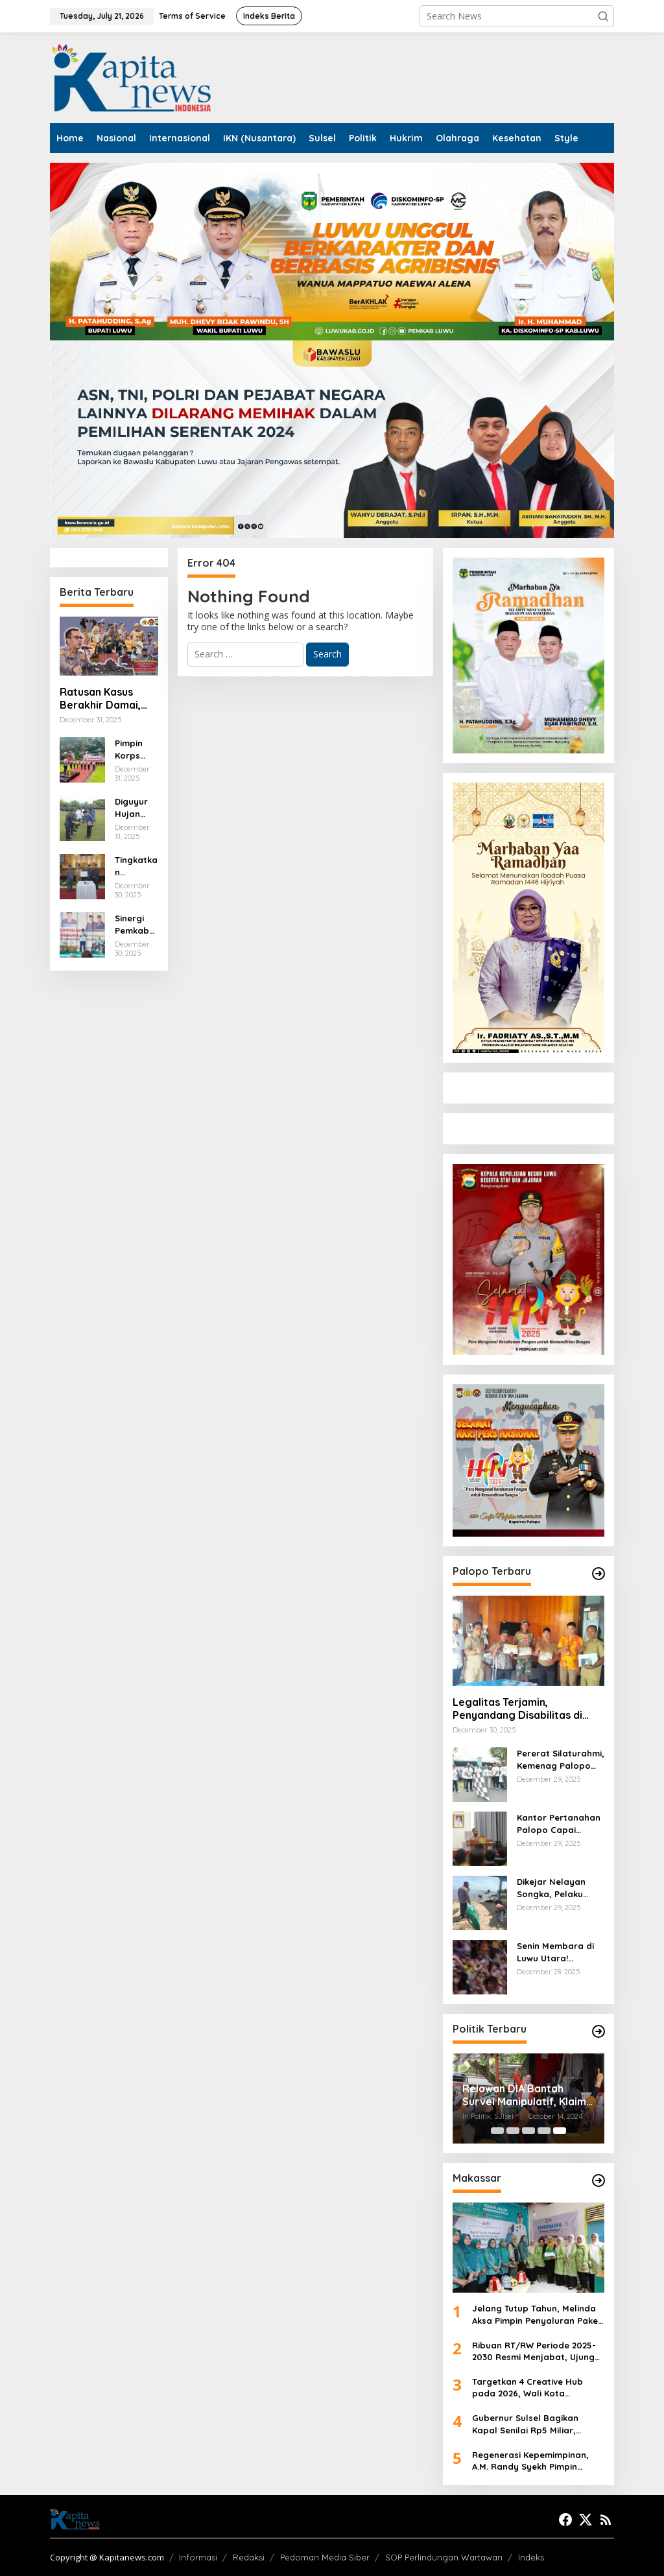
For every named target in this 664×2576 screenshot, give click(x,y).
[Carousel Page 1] (497, 2130)
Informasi (198, 2557)
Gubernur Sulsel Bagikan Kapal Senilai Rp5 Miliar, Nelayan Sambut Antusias (528, 2424)
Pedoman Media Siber (325, 2557)
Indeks (531, 2557)
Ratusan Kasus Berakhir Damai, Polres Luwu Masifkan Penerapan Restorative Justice (100, 699)
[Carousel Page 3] (528, 2130)
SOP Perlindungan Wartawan (444, 2557)
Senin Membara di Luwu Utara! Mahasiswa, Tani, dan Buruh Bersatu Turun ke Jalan (558, 1952)
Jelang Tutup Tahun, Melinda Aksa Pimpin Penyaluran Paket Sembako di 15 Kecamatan (537, 2314)
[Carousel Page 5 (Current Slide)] (559, 2130)
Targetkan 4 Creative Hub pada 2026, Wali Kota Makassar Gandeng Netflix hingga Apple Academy (529, 2387)
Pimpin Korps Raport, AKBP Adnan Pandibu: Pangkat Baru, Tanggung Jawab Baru (133, 749)
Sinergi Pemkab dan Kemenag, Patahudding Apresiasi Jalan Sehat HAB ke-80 (136, 924)
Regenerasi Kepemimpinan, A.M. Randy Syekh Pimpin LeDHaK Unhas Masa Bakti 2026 (530, 2461)
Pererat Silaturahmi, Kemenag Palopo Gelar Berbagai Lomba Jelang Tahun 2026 (560, 1759)
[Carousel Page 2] (512, 2130)
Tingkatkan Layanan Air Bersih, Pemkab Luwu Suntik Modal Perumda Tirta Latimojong (136, 866)
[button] (603, 16)
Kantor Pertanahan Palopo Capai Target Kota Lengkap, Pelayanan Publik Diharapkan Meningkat (558, 1823)
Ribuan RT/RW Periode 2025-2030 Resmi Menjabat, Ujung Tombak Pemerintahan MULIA (534, 2351)
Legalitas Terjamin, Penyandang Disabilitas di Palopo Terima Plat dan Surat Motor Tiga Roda (526, 1709)
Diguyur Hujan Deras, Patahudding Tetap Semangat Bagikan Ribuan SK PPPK (136, 807)
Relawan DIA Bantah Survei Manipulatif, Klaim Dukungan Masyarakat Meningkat (524, 2095)
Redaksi (249, 2557)
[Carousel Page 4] (544, 2130)
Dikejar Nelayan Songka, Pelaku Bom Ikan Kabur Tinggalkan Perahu (557, 1887)
